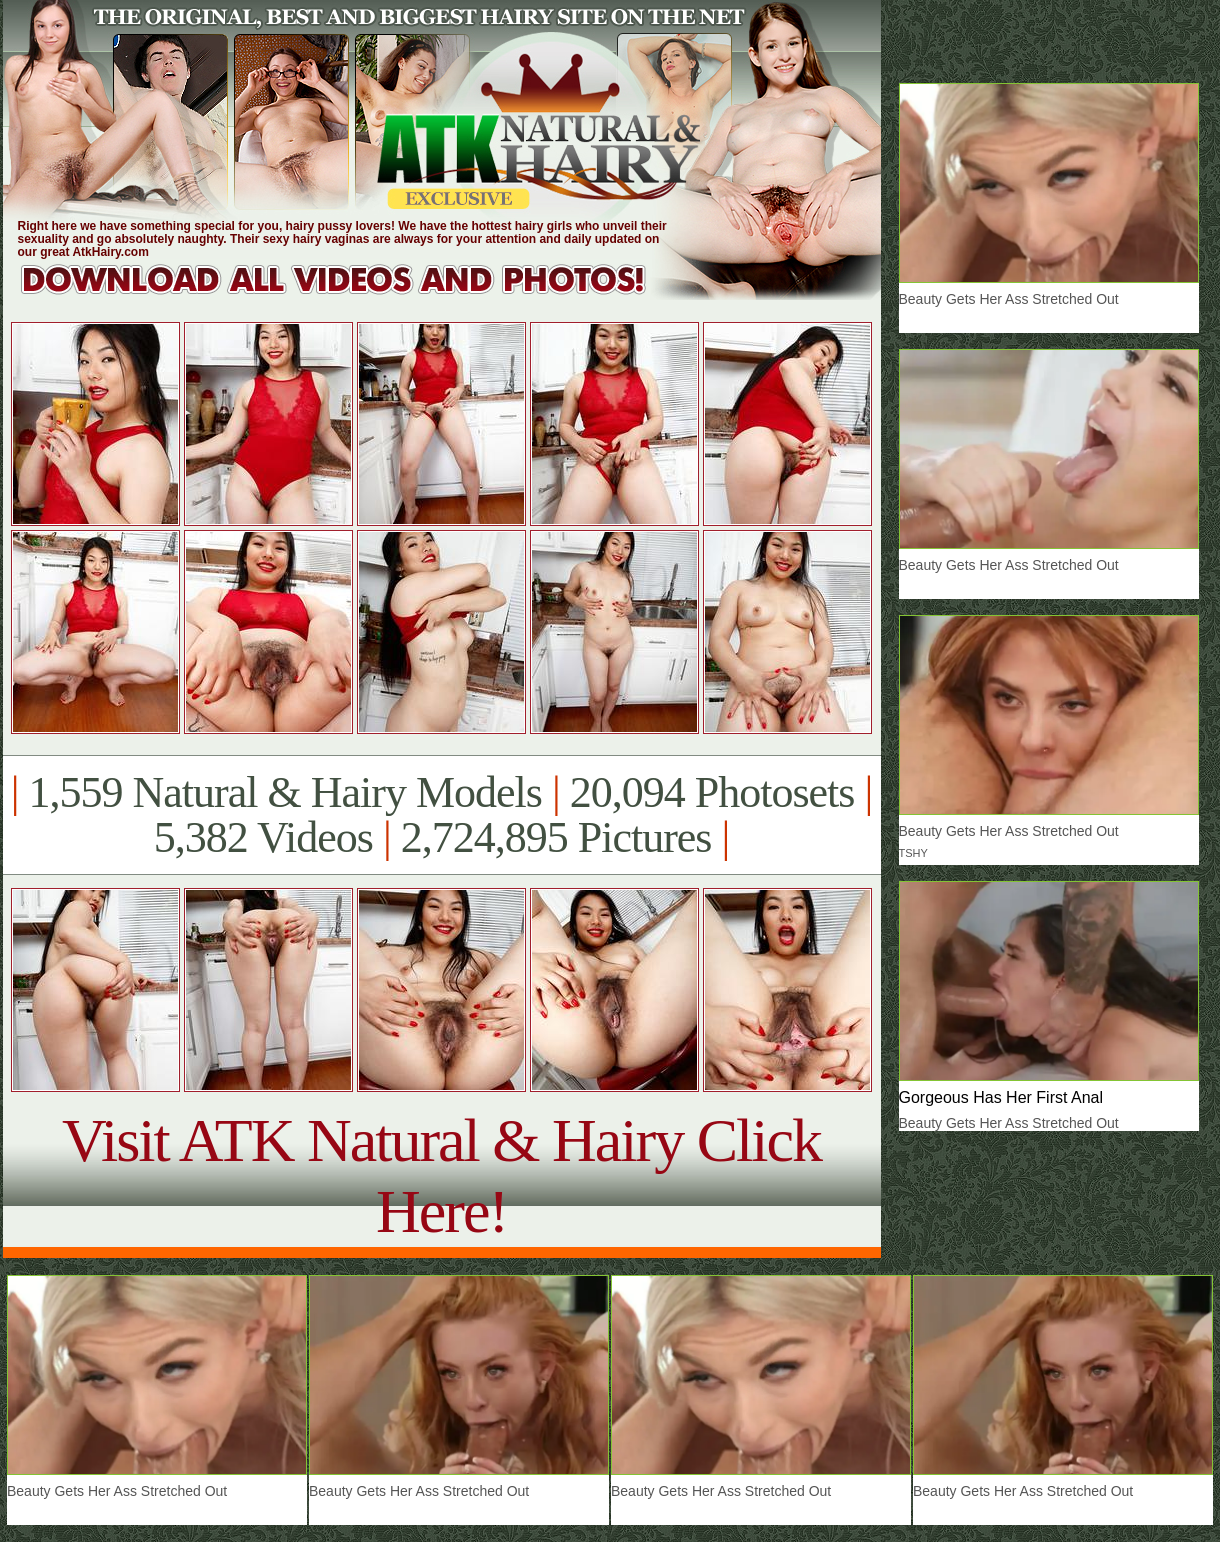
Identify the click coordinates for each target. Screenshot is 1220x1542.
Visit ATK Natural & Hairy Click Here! (441, 1175)
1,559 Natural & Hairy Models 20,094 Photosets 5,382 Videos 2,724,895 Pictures (441, 815)
